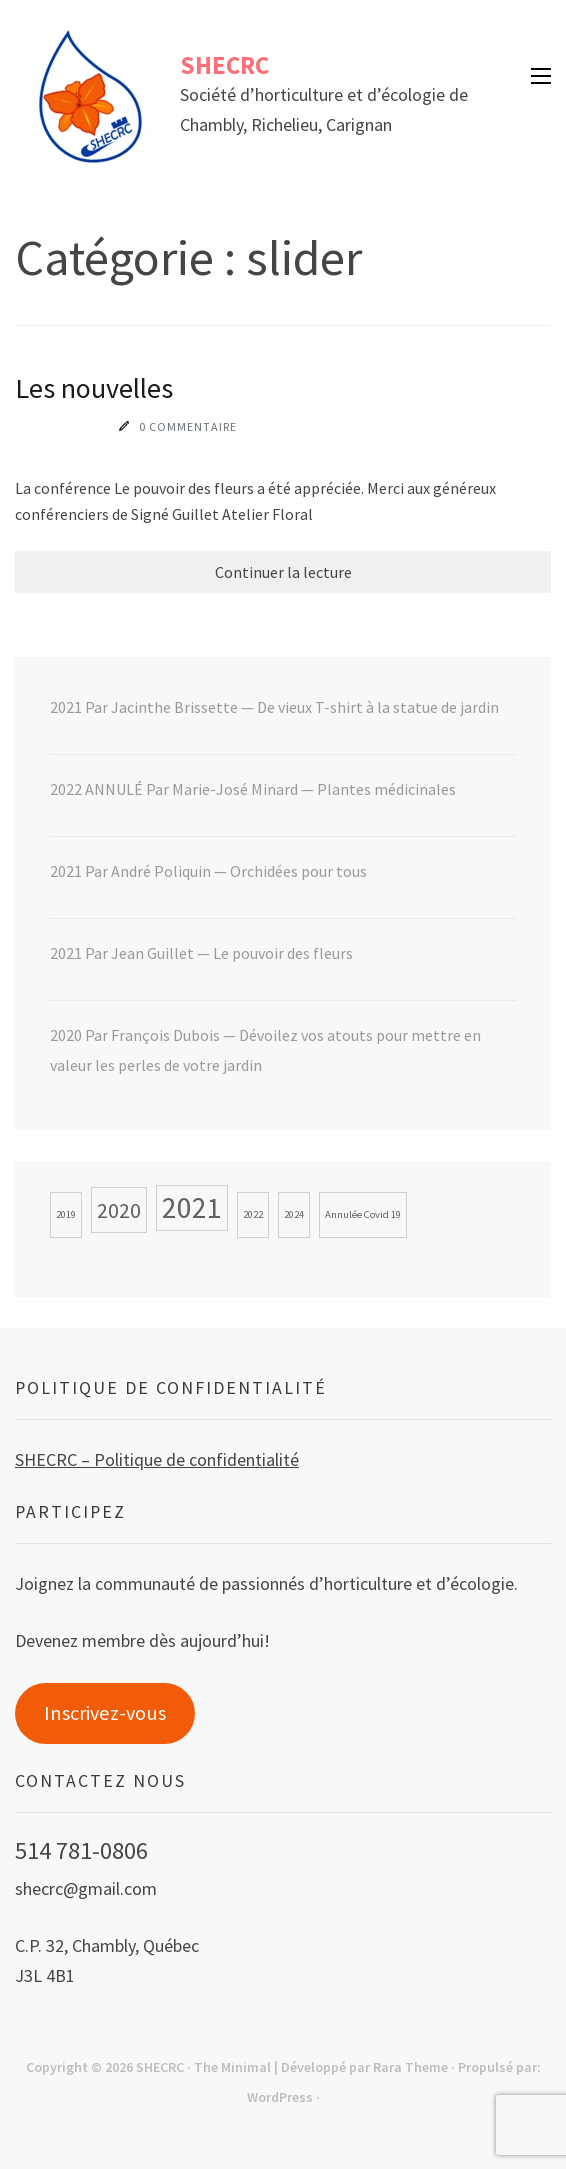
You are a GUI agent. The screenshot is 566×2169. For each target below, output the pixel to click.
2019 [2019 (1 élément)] (66, 1214)
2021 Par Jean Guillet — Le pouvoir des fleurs (201, 953)
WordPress (280, 2097)
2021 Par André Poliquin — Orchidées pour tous (208, 871)
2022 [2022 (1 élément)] (253, 1214)
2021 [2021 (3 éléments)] (192, 1207)
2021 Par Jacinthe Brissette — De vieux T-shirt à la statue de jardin (274, 707)
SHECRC (224, 65)
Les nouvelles (94, 388)
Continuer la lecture (283, 572)
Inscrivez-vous (105, 1713)
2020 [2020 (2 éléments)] (119, 1210)
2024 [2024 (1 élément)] (294, 1214)
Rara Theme (410, 2067)
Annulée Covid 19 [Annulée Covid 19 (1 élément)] (363, 1214)
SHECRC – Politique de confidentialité (157, 1459)
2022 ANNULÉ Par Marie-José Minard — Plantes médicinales (253, 789)
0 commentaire (188, 426)
